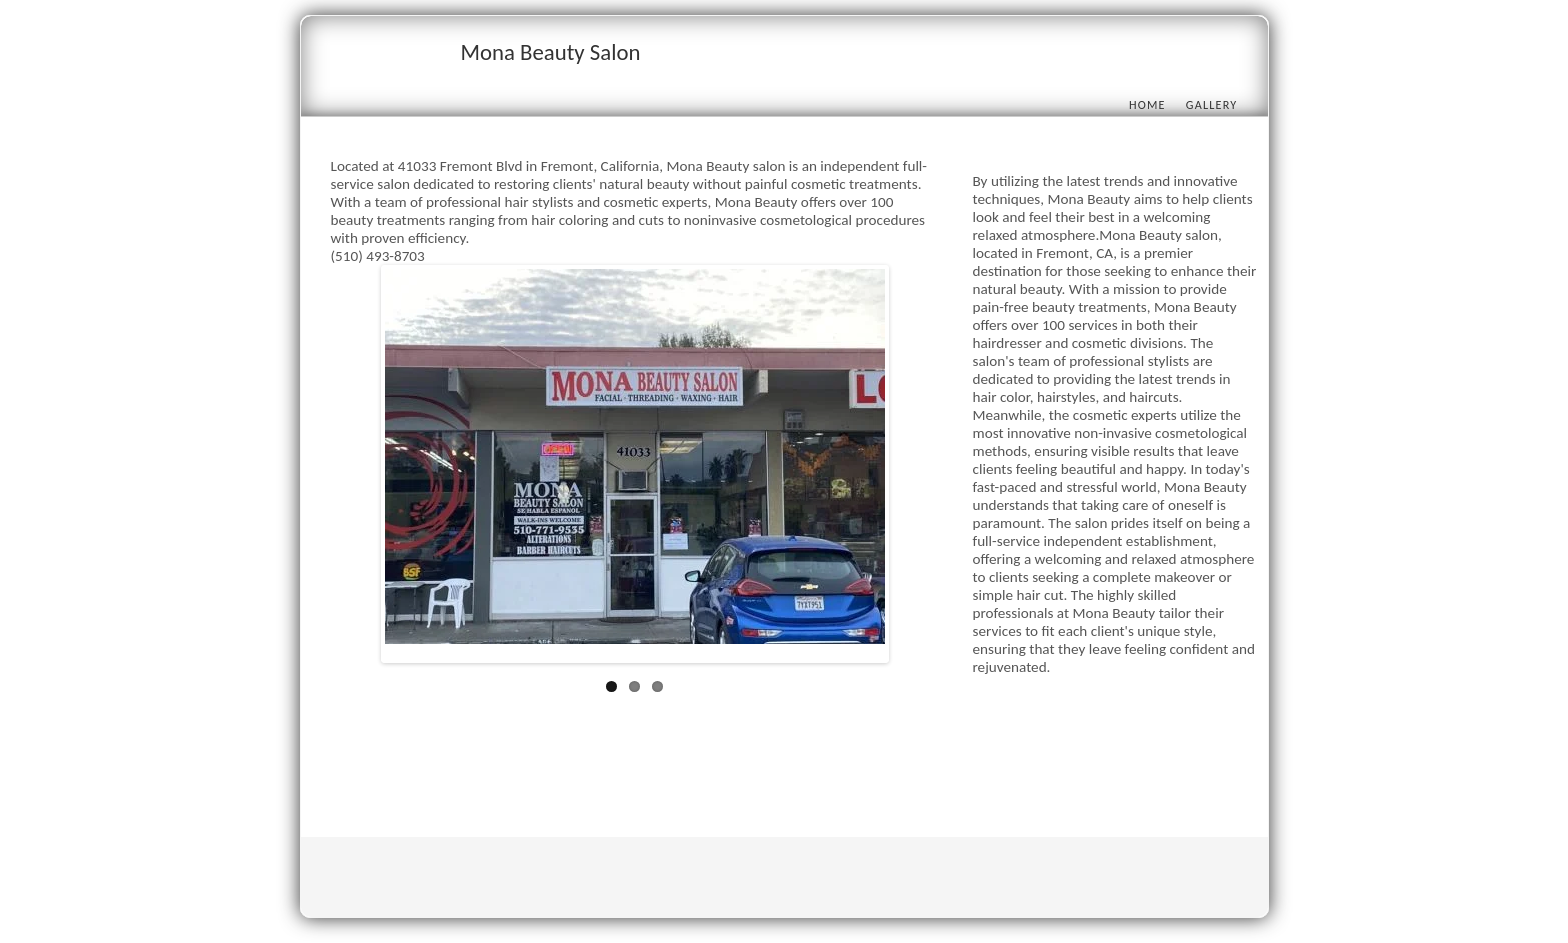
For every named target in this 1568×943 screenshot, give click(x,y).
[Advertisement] (695, 768)
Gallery (1212, 104)
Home (1147, 104)
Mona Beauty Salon (551, 52)
